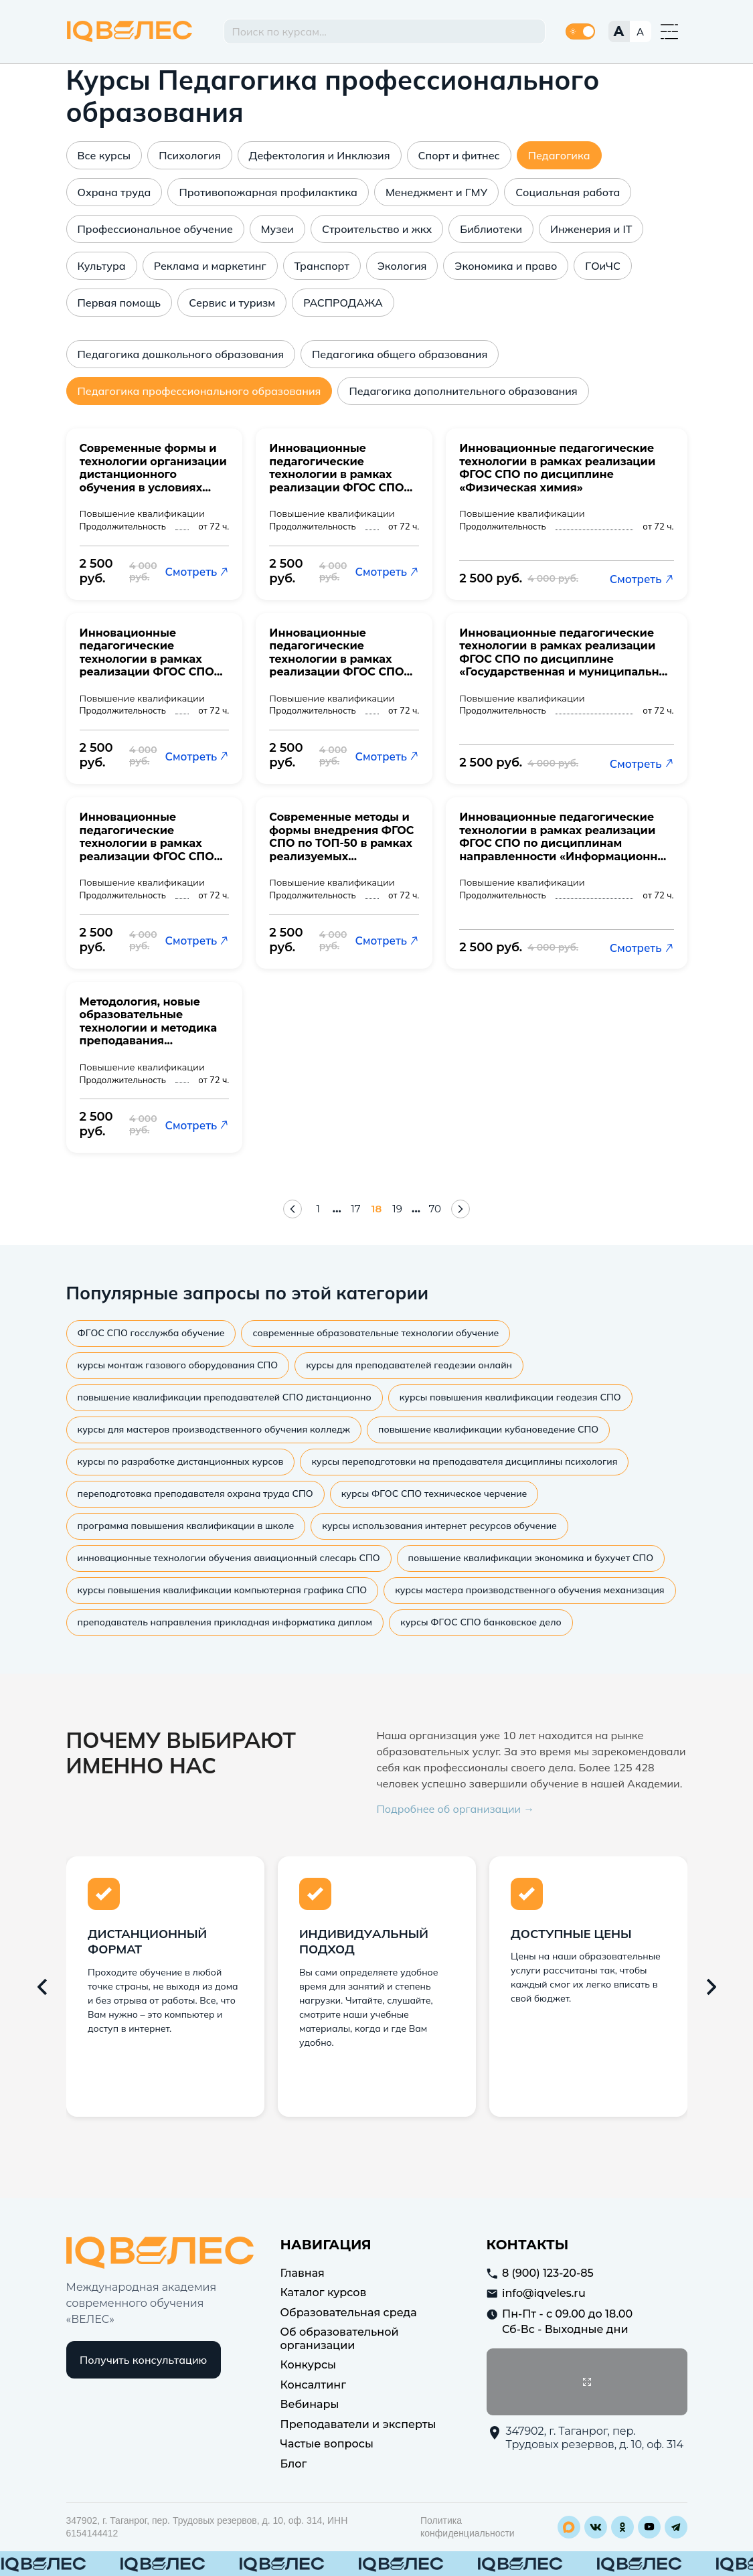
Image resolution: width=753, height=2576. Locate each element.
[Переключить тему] (580, 31)
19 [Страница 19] (398, 1208)
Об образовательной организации (339, 2337)
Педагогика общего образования (399, 354)
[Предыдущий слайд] (42, 1984)
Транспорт (322, 265)
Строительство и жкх (377, 229)
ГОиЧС (602, 265)
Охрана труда (114, 192)
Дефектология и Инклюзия (319, 155)
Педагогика (559, 155)
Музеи (277, 229)
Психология (189, 155)
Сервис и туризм (232, 302)
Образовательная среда (348, 2310)
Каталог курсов (323, 2290)
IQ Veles (129, 31)
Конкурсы (308, 2362)
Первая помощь (119, 302)
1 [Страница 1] (317, 1208)
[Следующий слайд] (711, 1984)
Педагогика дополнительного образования (463, 391)
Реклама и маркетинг (210, 265)
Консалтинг (313, 2382)
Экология (402, 265)
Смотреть (197, 571)
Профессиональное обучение (155, 229)
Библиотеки (491, 229)
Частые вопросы (326, 2441)
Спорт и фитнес (459, 155)
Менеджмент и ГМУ (436, 192)
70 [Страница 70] (436, 1208)
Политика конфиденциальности (467, 2525)
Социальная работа (567, 192)
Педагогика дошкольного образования (181, 354)
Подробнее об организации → (456, 1806)
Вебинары (309, 2402)
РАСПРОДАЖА (343, 302)
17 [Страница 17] (355, 1208)
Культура (102, 265)
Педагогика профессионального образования (199, 391)
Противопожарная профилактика (268, 192)
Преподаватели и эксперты (358, 2421)
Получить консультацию (143, 2357)
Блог (293, 2461)
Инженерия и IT (591, 229)
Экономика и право (505, 265)
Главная (302, 2270)
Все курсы (104, 155)
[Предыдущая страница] (292, 1208)
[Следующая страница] (461, 1208)
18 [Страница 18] (376, 1208)
